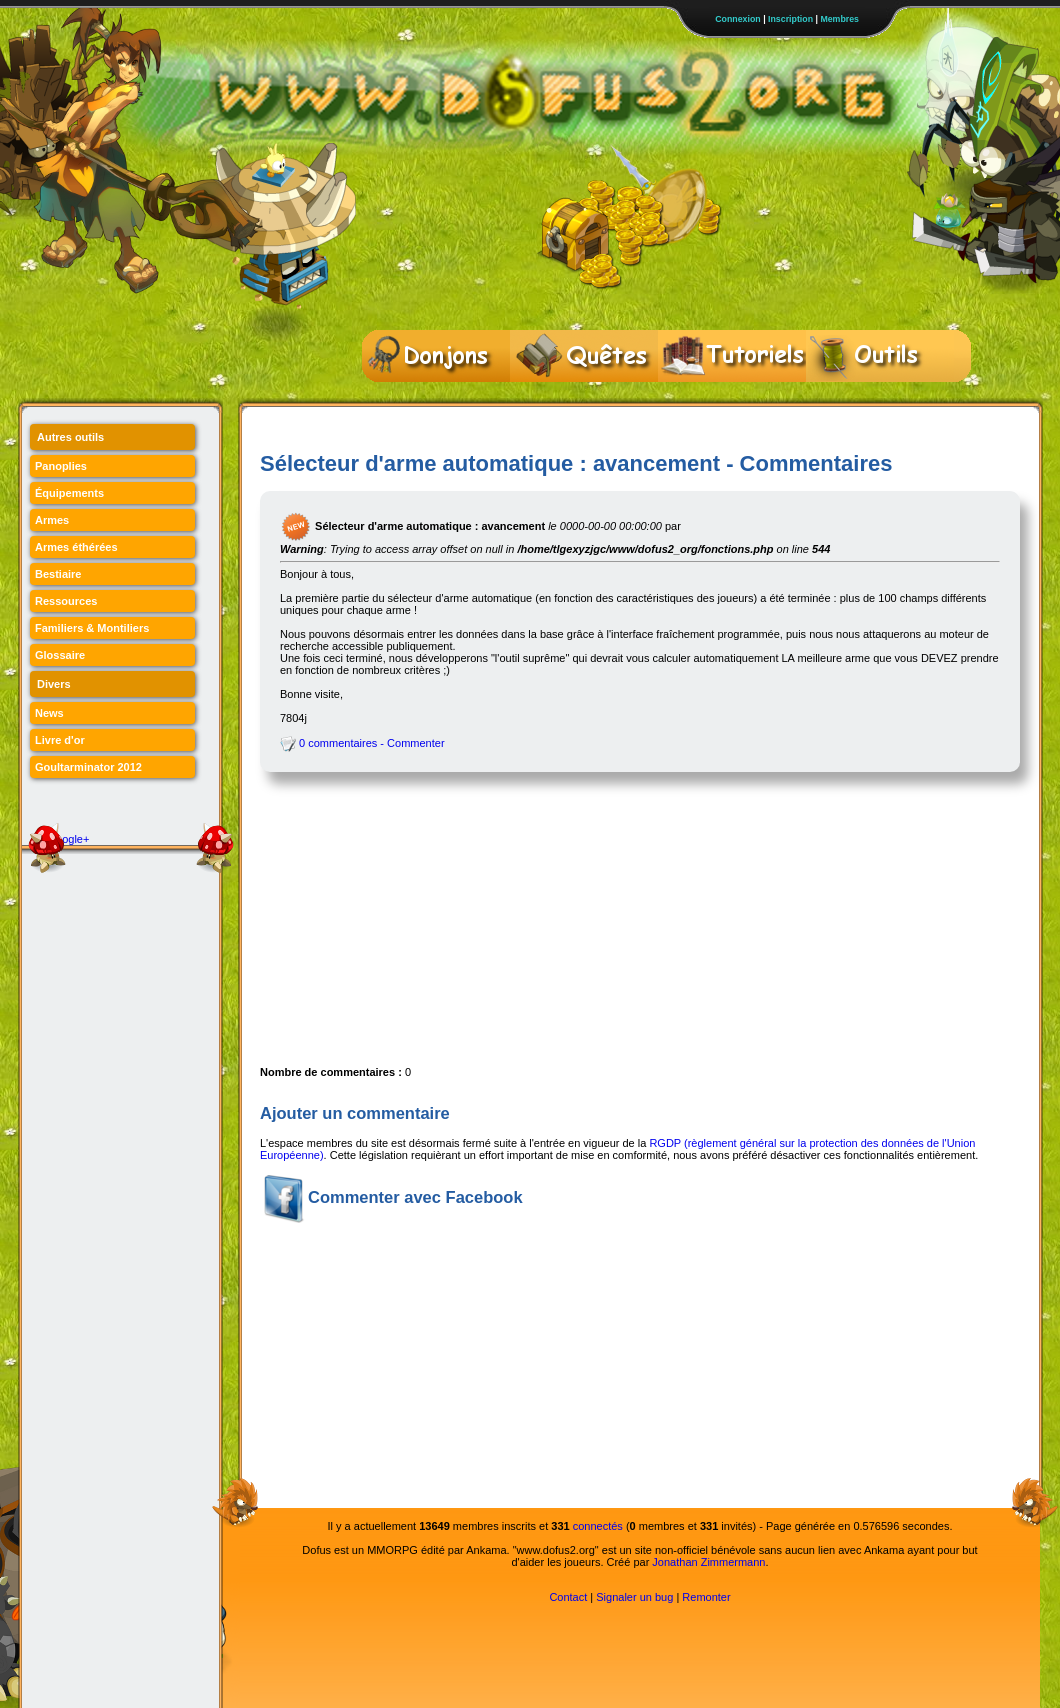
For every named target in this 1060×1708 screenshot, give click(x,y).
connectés (598, 1526)
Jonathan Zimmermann (708, 1562)
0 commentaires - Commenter (362, 743)
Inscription (790, 19)
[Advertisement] (413, 927)
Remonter (706, 1597)
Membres (839, 19)
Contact (568, 1597)
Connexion (737, 19)
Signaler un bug (634, 1597)
